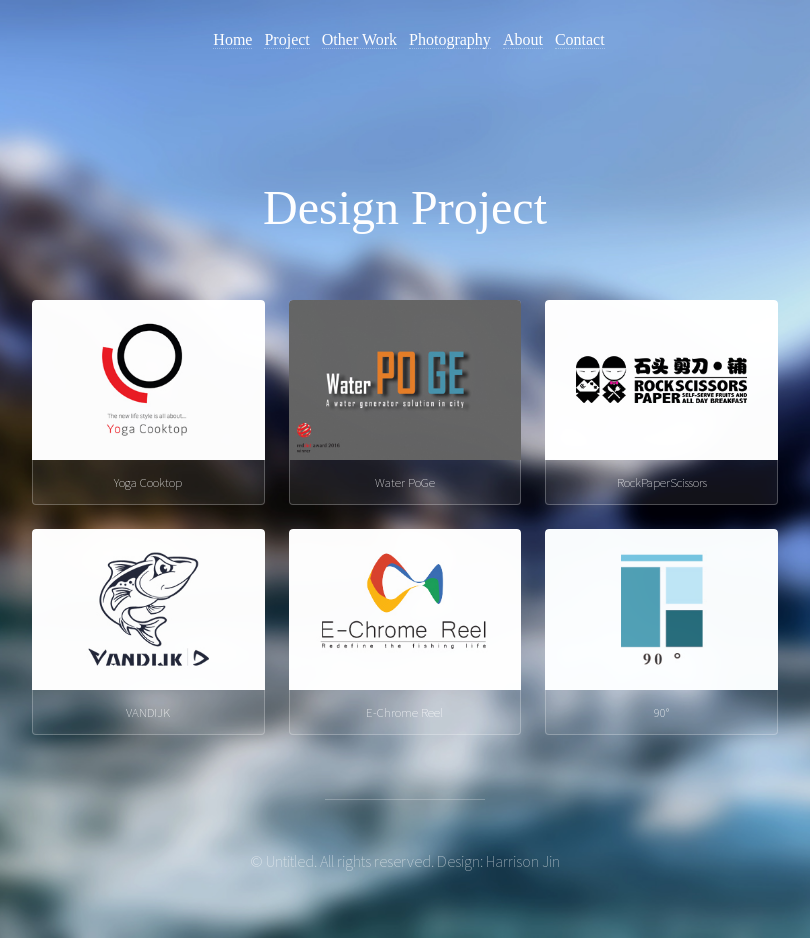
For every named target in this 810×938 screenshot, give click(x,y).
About (523, 39)
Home (232, 39)
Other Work (359, 39)
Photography (450, 39)
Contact (580, 39)
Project (286, 39)
